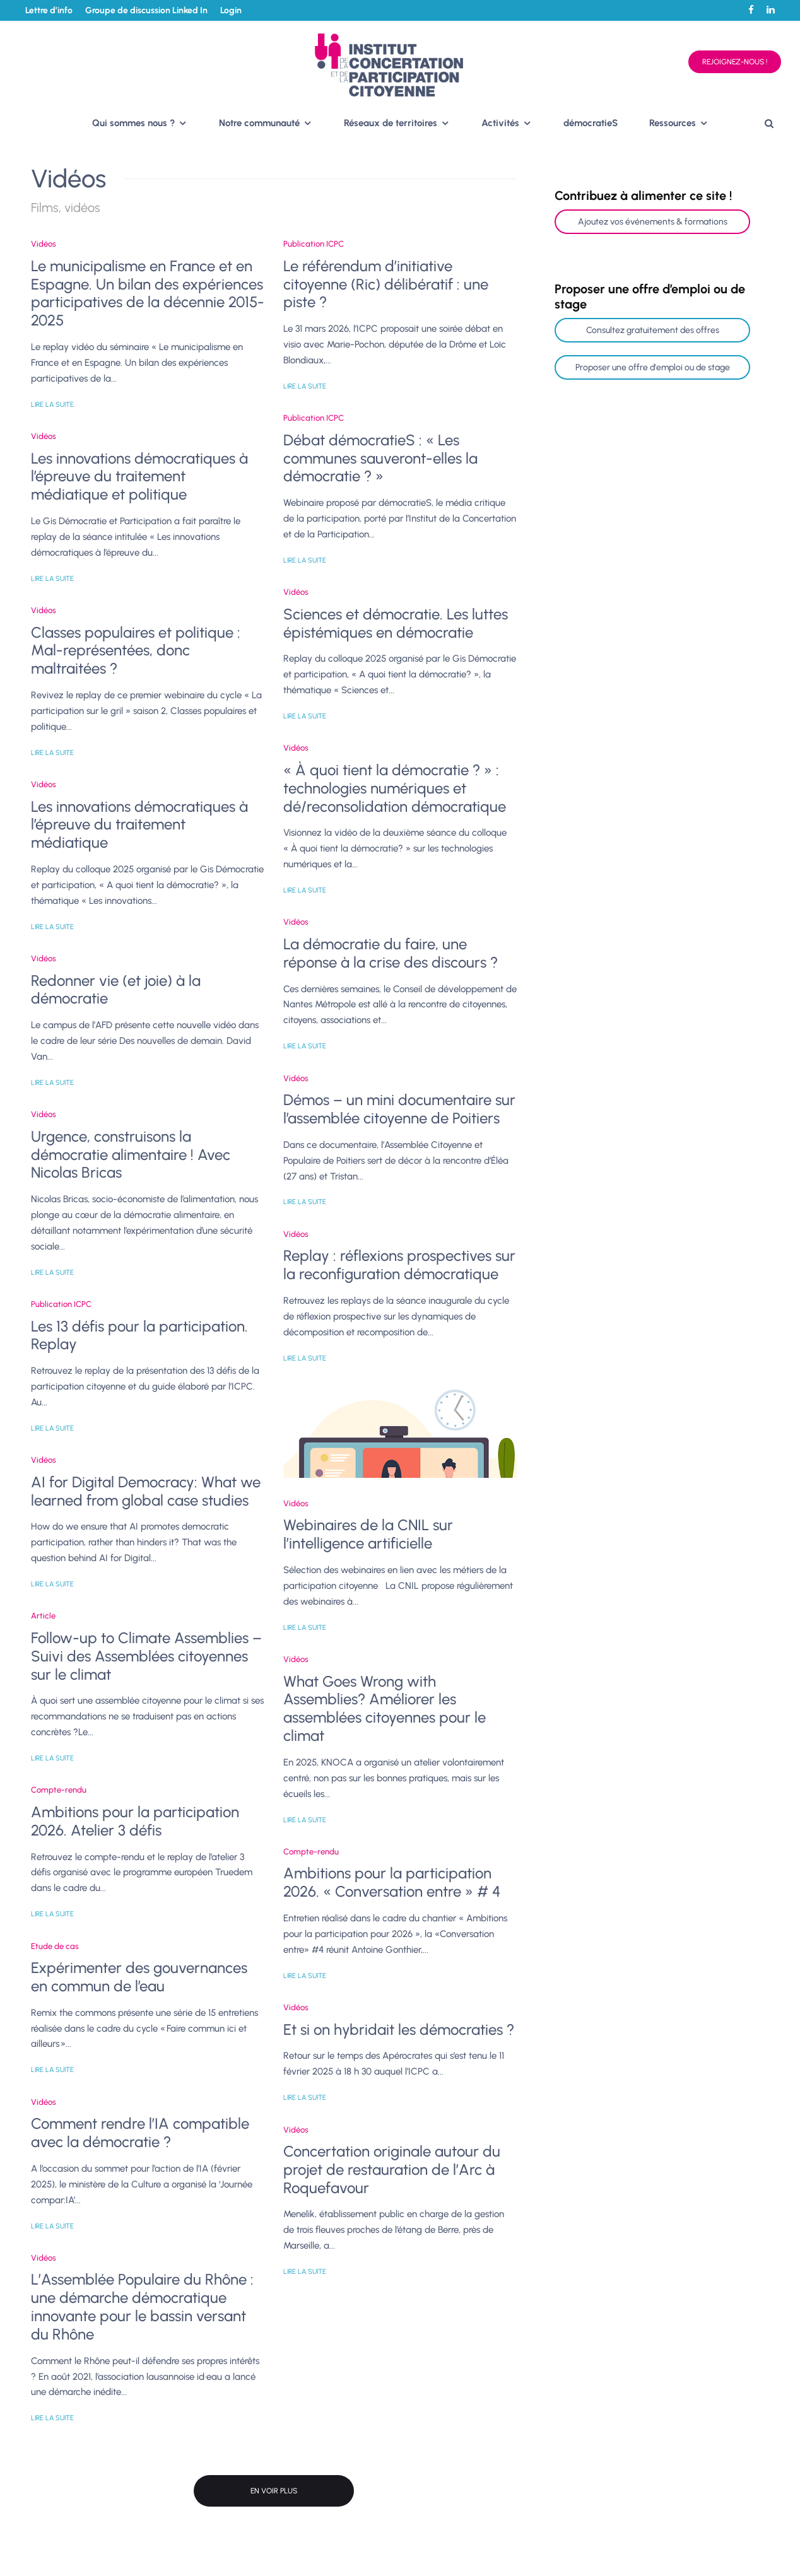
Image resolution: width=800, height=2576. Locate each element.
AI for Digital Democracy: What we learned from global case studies (146, 1491)
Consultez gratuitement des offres (652, 330)
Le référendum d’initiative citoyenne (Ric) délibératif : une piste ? (385, 284)
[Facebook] (751, 10)
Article (43, 1615)
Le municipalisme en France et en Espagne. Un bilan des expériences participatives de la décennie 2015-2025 (147, 293)
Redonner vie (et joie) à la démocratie (116, 990)
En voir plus (273, 2490)
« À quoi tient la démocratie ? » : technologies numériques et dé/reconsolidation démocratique (394, 788)
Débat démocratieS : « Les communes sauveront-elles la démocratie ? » (380, 458)
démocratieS (590, 123)
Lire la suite (52, 405)
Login (231, 10)
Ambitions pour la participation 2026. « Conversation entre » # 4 (391, 1882)
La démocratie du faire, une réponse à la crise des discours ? (390, 953)
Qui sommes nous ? (133, 123)
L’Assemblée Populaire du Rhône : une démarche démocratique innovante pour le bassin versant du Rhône (142, 2307)
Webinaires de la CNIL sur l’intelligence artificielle (368, 1534)
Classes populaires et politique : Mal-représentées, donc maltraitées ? (135, 651)
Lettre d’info (49, 10)
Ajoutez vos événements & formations (652, 221)
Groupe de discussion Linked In (146, 10)
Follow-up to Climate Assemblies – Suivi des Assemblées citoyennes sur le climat (146, 1656)
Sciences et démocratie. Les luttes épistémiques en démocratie (395, 623)
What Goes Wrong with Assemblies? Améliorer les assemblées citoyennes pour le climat (384, 1709)
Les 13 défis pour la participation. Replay (139, 1336)
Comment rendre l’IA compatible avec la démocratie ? (140, 2133)
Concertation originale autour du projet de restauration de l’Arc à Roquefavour (391, 2170)
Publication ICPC (61, 1304)
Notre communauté (259, 123)
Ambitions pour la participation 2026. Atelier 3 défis (135, 1821)
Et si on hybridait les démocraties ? (398, 2030)
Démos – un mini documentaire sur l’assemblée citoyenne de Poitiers (399, 1109)
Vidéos (43, 244)
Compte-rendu (58, 1789)
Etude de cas (55, 1946)
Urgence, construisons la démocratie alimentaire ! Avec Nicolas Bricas (130, 1155)
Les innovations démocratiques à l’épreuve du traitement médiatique (139, 825)
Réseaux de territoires (390, 123)
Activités (500, 123)
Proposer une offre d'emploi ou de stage (652, 367)
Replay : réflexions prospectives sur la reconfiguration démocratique (399, 1265)
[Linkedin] (770, 10)
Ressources (672, 123)
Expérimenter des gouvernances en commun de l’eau (139, 1977)
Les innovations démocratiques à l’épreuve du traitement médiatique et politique (139, 477)
